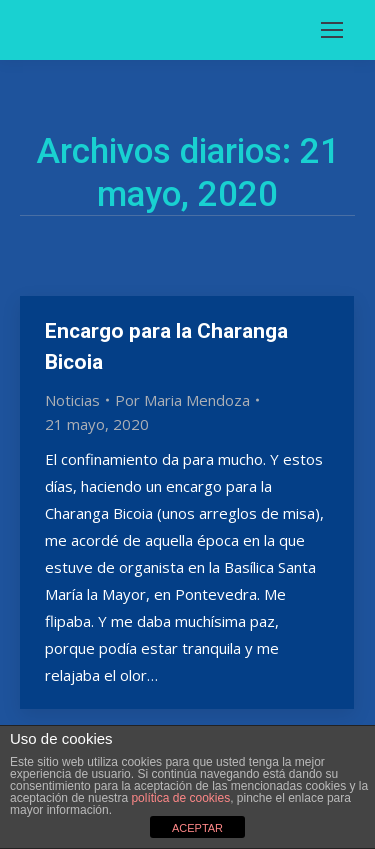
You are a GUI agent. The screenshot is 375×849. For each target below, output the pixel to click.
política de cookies (180, 798)
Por (182, 400)
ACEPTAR (197, 828)
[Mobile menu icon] (332, 30)
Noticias (72, 400)
